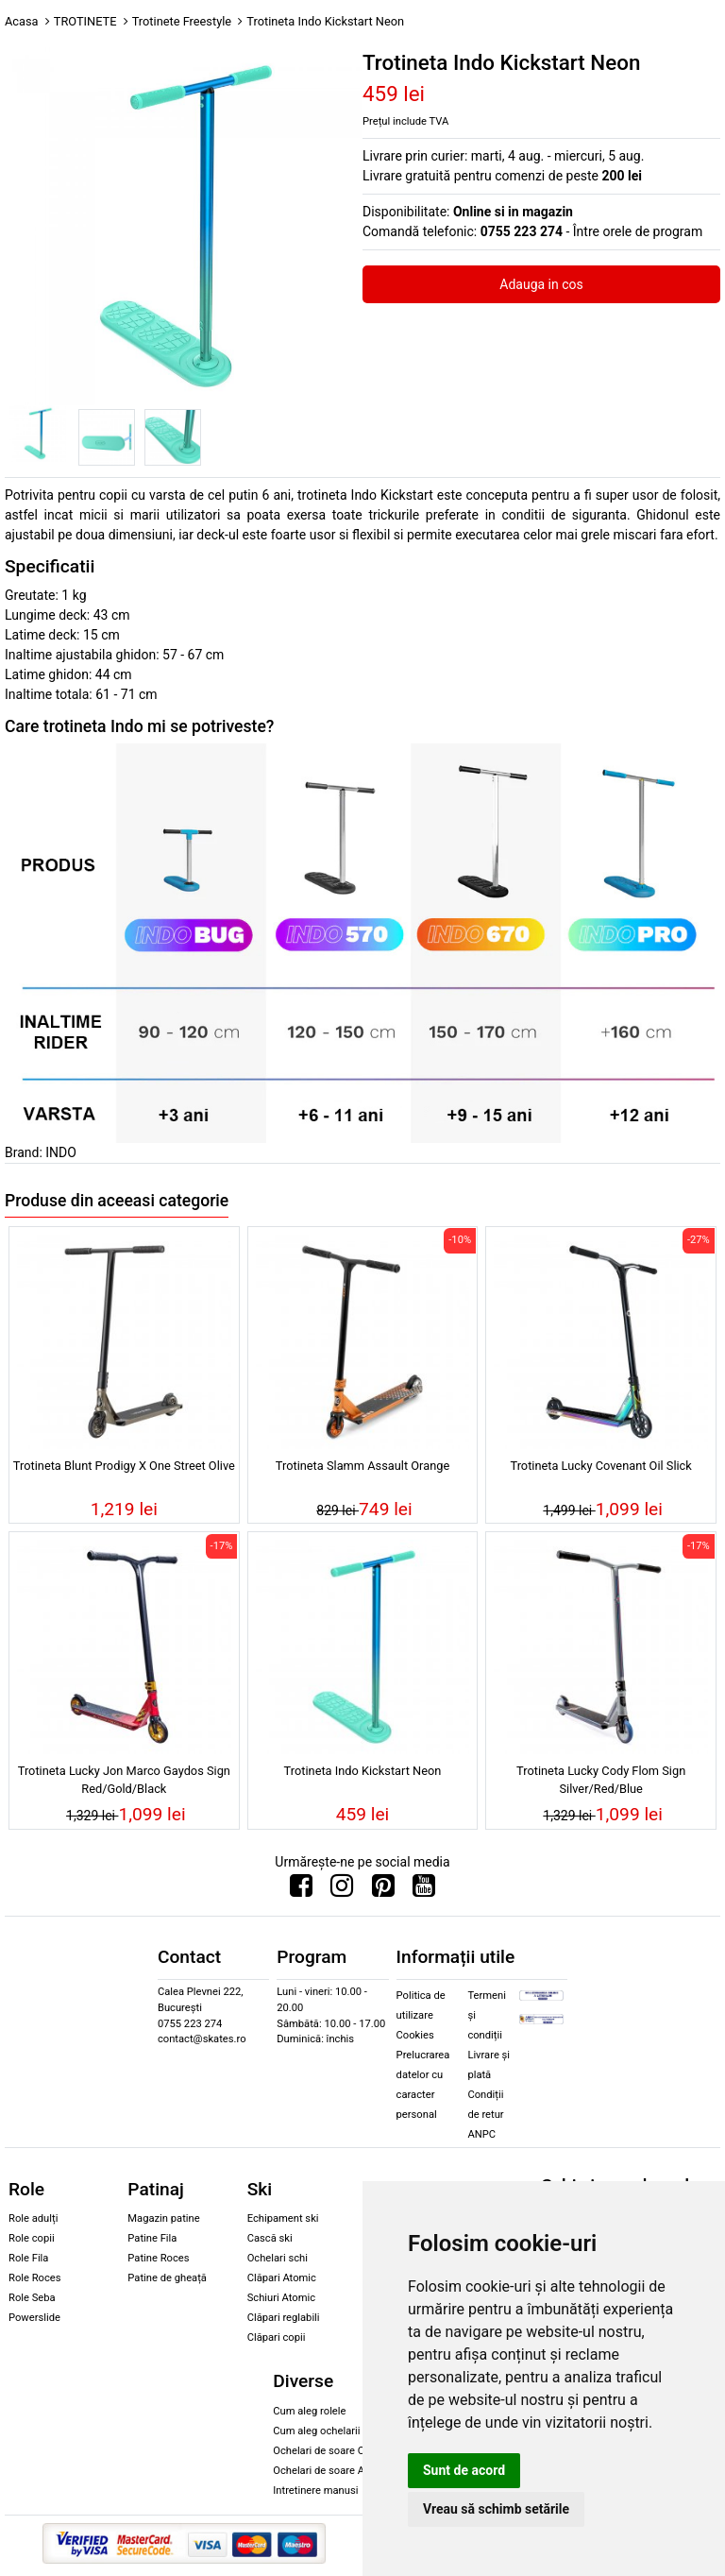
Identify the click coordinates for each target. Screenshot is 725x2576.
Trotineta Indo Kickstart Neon (363, 1771)
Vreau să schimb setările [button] (496, 2508)
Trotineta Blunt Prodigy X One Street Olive (124, 1466)
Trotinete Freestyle (181, 21)
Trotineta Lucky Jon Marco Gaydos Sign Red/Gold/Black (124, 1780)
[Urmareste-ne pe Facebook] (301, 1890)
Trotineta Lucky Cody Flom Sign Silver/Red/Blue (600, 1780)
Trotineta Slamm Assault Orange (362, 1466)
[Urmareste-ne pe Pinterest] (383, 1890)
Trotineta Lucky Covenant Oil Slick (600, 1466)
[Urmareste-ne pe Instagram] (342, 1890)
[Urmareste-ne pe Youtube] (424, 1890)
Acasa (22, 21)
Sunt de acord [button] (464, 2470)
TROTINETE (85, 21)
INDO (60, 1152)
